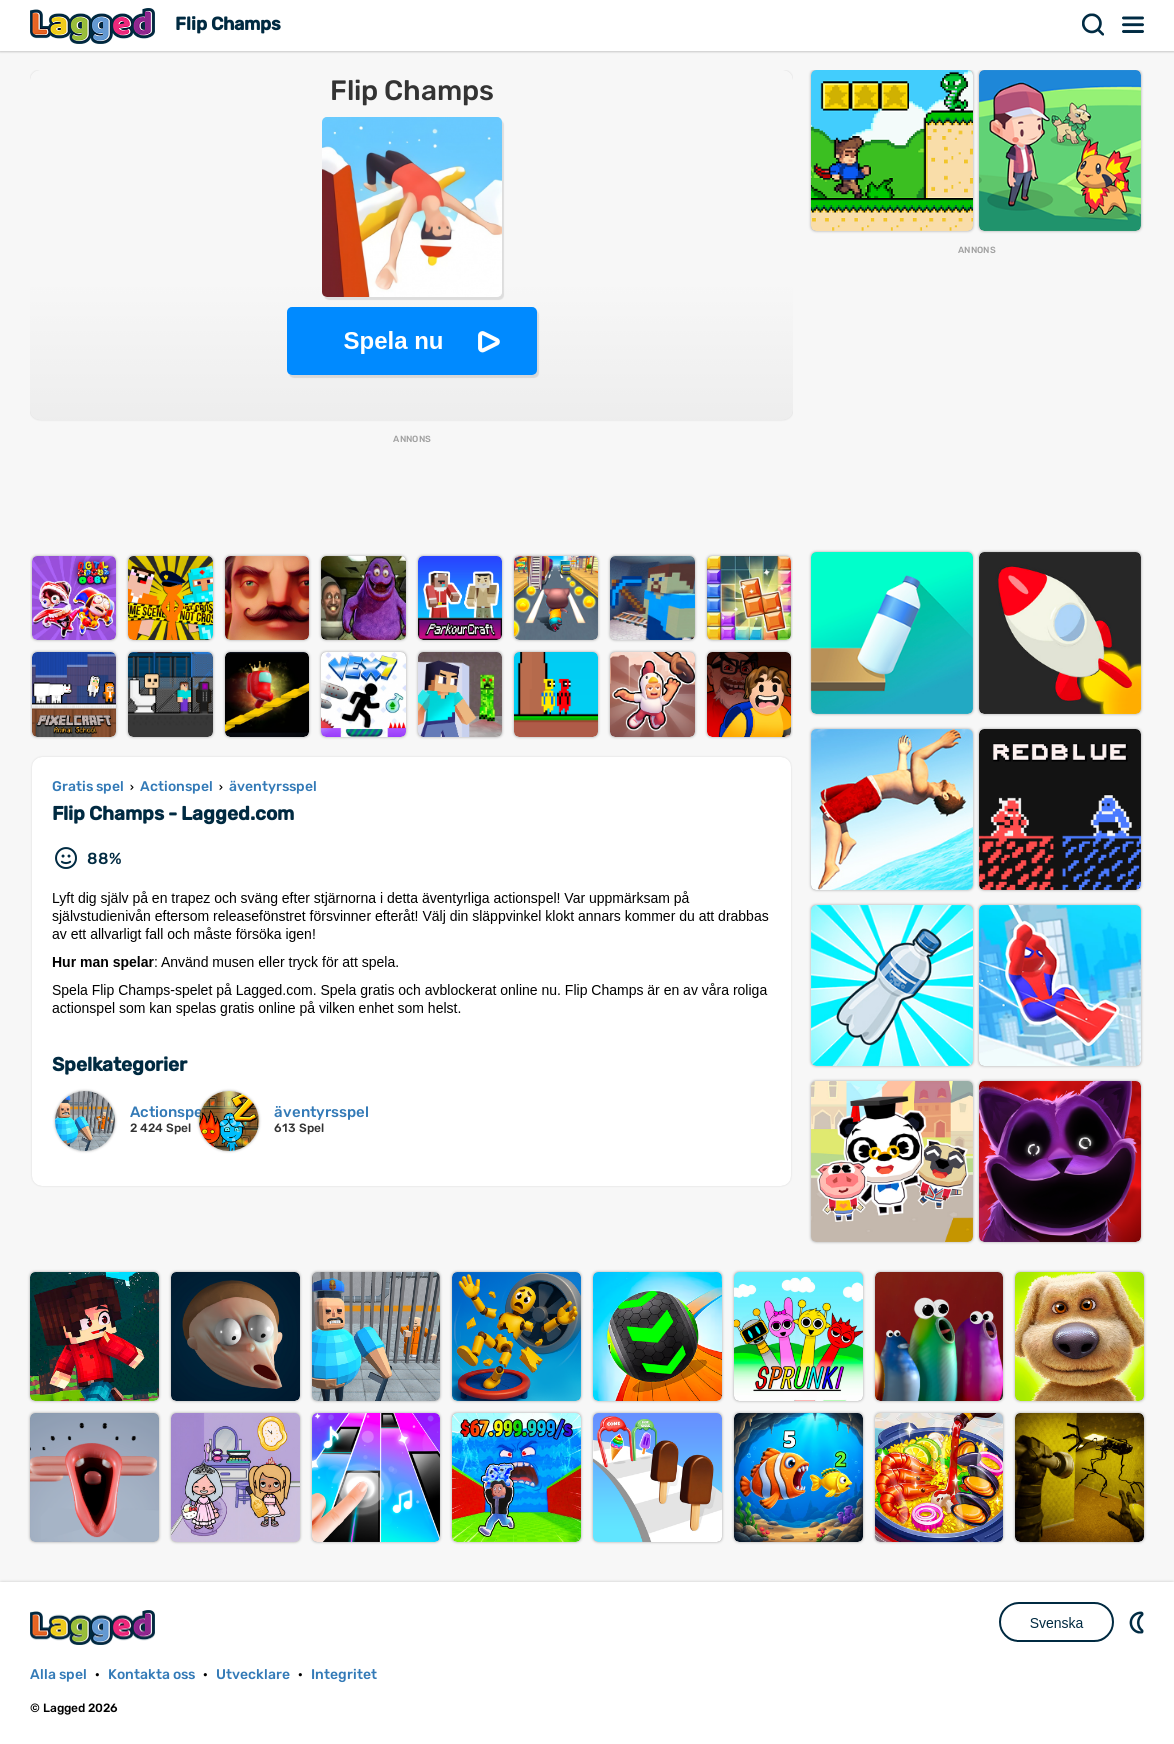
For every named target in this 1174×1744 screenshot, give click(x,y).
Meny (1134, 25)
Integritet (344, 1674)
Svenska (1057, 1623)
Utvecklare (253, 1674)
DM (1139, 1622)
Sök (1094, 25)
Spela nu (393, 340)
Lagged (95, 25)
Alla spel (58, 1674)
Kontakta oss (151, 1674)
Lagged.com (95, 1627)
